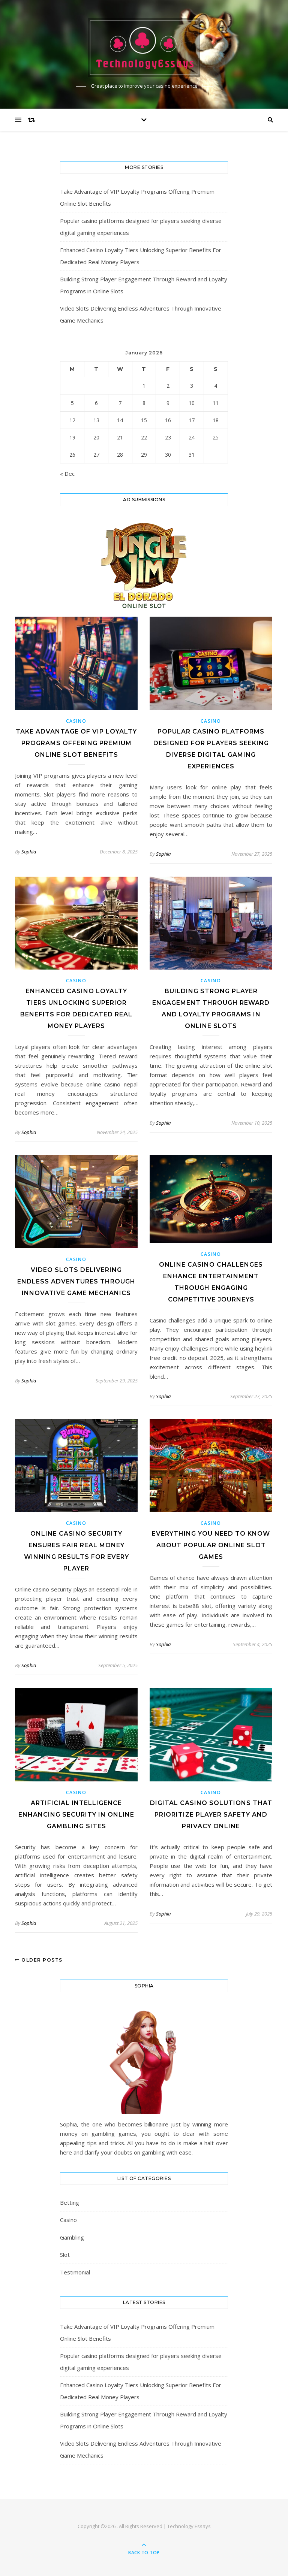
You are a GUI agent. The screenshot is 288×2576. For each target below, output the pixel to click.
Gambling (72, 2237)
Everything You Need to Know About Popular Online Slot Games (211, 1545)
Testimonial (75, 2272)
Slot (65, 2254)
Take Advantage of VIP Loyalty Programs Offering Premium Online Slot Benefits (76, 743)
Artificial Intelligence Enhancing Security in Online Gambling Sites (76, 1814)
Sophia (28, 851)
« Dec (67, 473)
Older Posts (39, 1960)
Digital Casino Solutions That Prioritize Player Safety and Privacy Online (211, 1814)
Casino (76, 721)
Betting (69, 2202)
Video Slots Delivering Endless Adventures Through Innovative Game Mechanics (76, 1281)
